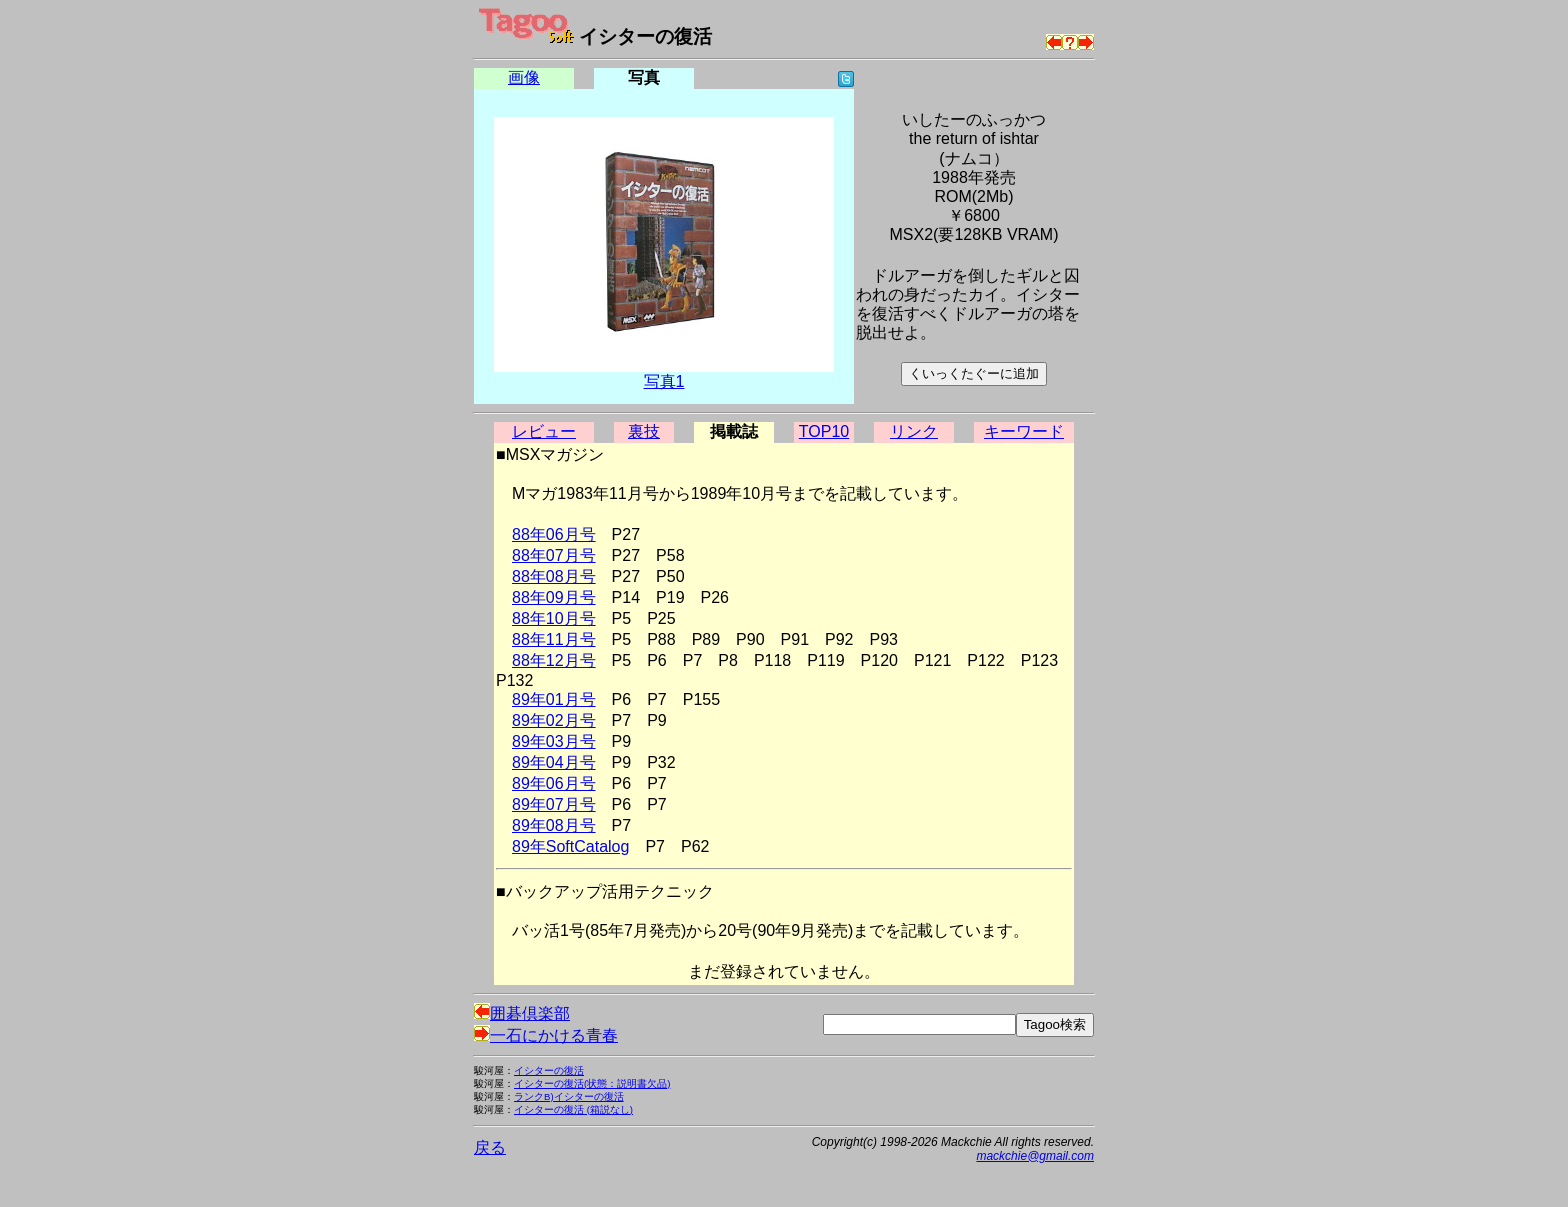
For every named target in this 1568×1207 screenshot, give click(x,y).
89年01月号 (554, 699)
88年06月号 (554, 534)
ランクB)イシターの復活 (569, 1096)
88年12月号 (554, 660)
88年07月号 (554, 555)
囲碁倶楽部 (522, 1013)
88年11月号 (554, 639)
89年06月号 (554, 783)
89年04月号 (554, 762)
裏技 (644, 431)
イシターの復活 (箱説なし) (573, 1109)
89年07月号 (554, 804)
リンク (914, 431)
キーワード (1024, 431)
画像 (524, 77)
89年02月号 (554, 720)
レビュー (544, 431)
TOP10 (824, 431)
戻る (490, 1147)
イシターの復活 (549, 1070)
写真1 (664, 381)
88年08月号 (554, 576)
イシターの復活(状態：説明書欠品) (592, 1083)
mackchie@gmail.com (1035, 1156)
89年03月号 (554, 741)
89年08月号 (554, 825)
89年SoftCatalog (570, 846)
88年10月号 (554, 618)
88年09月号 (554, 597)
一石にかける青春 (546, 1035)
